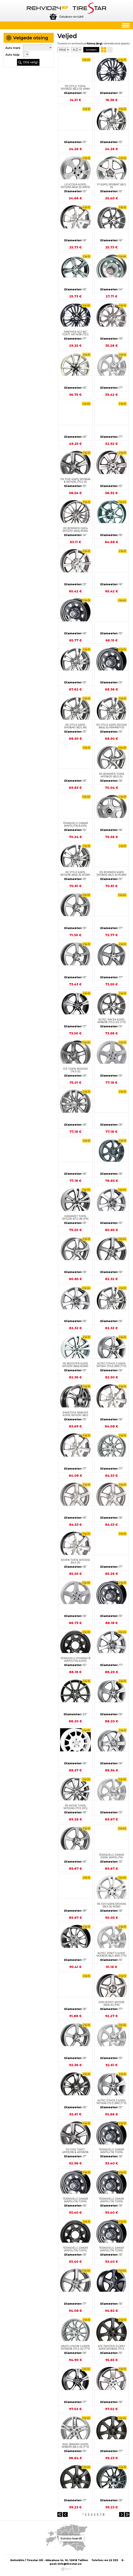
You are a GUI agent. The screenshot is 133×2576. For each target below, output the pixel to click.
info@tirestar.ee (70, 2563)
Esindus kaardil (71, 2538)
